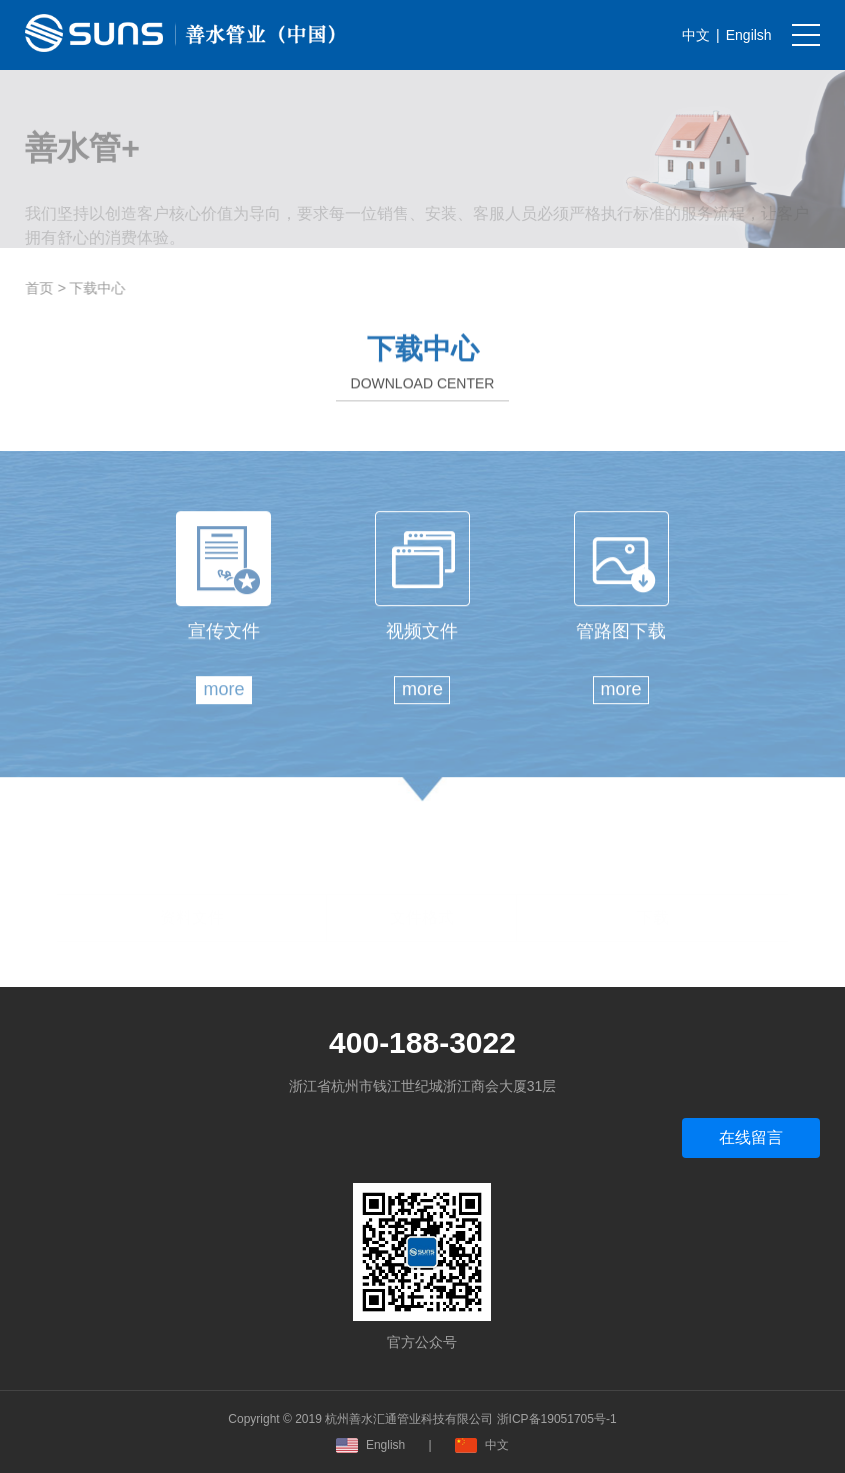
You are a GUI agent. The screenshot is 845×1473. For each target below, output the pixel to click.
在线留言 (751, 1137)
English (370, 1445)
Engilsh (749, 35)
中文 (696, 35)
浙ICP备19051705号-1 (557, 1419)
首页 (43, 288)
